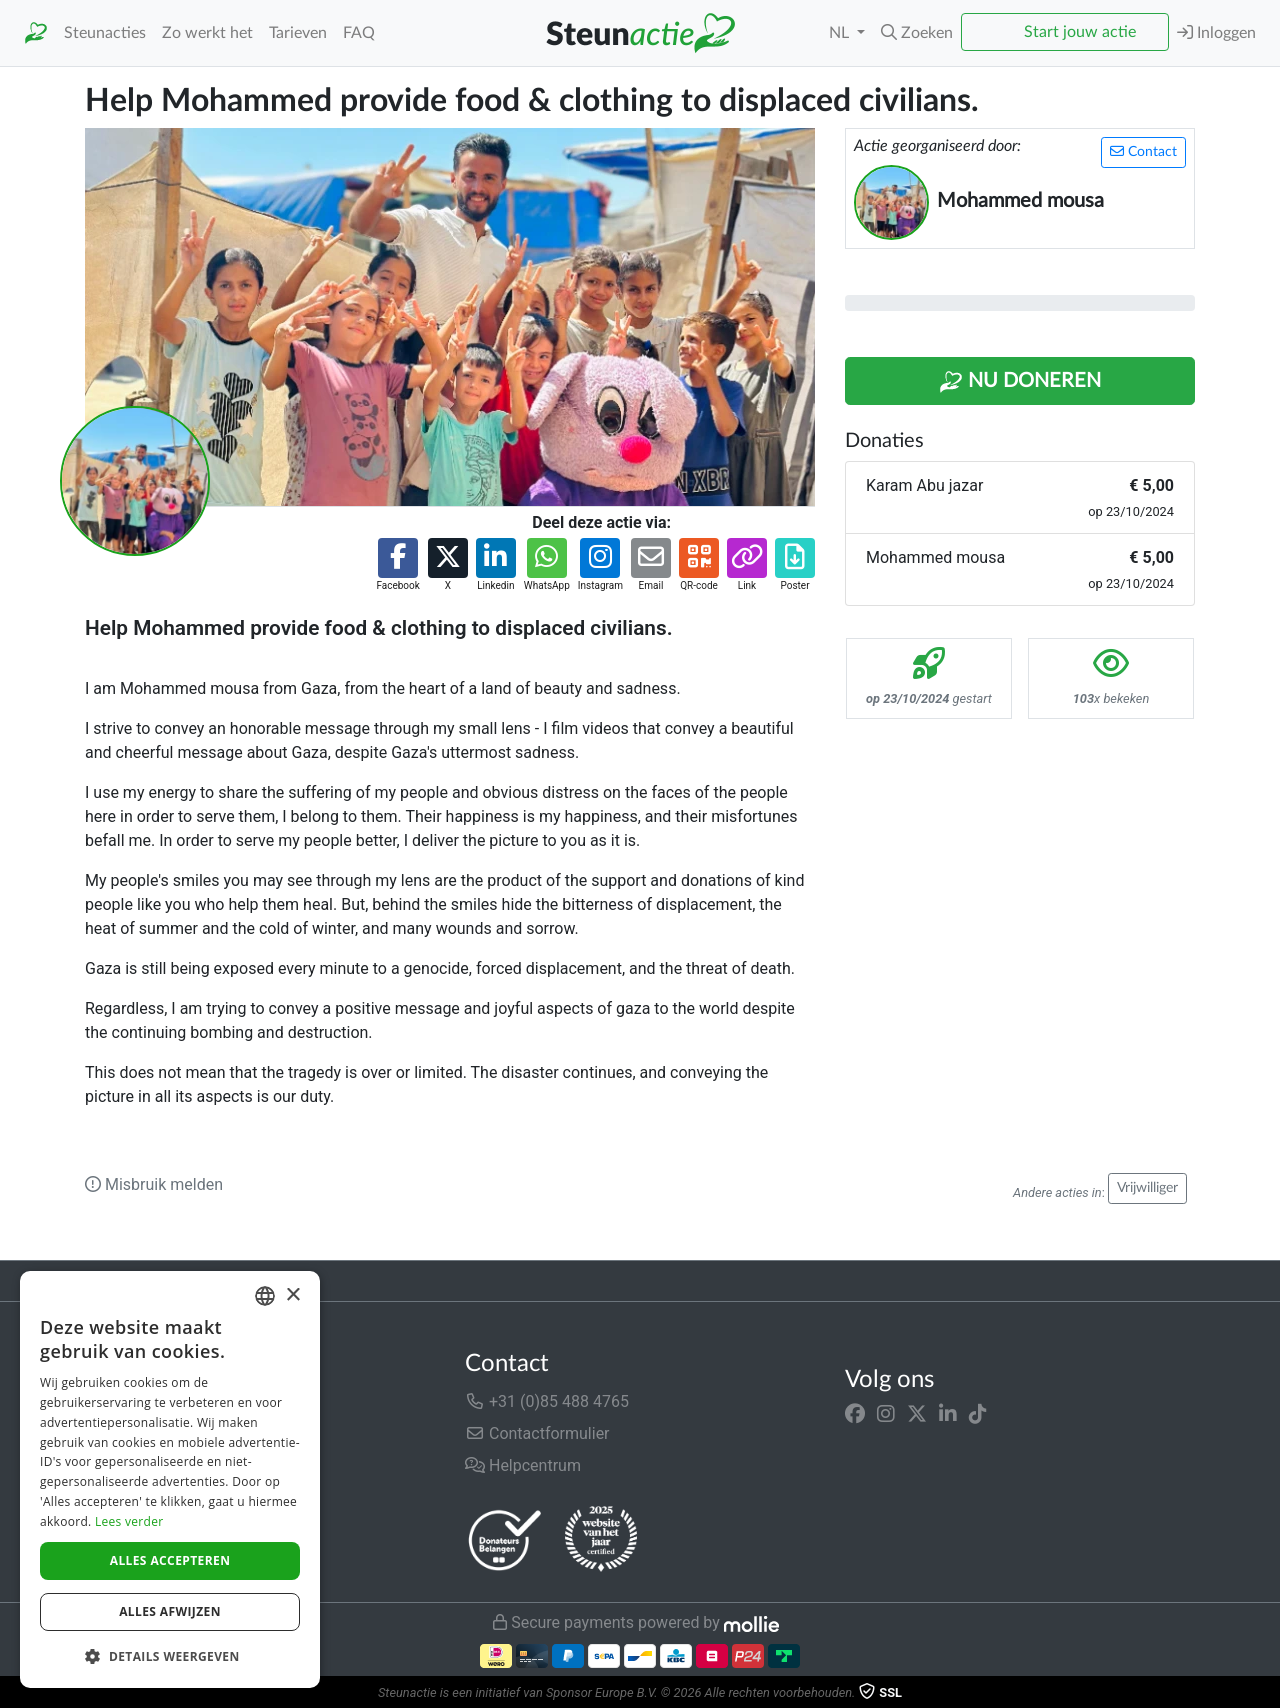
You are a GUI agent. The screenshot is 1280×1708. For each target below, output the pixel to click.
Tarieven (298, 33)
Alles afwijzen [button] (170, 1611)
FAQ (359, 33)
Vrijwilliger (1147, 1188)
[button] (917, 33)
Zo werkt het (207, 33)
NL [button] (841, 33)
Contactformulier (537, 1433)
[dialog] (170, 1479)
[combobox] (265, 1296)
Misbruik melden (154, 1184)
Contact (1143, 151)
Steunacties (105, 33)
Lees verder (129, 1521)
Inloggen (1216, 32)
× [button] (292, 1295)
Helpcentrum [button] (523, 1465)
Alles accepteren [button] (170, 1560)
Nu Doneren (1020, 382)
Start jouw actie (1080, 32)
